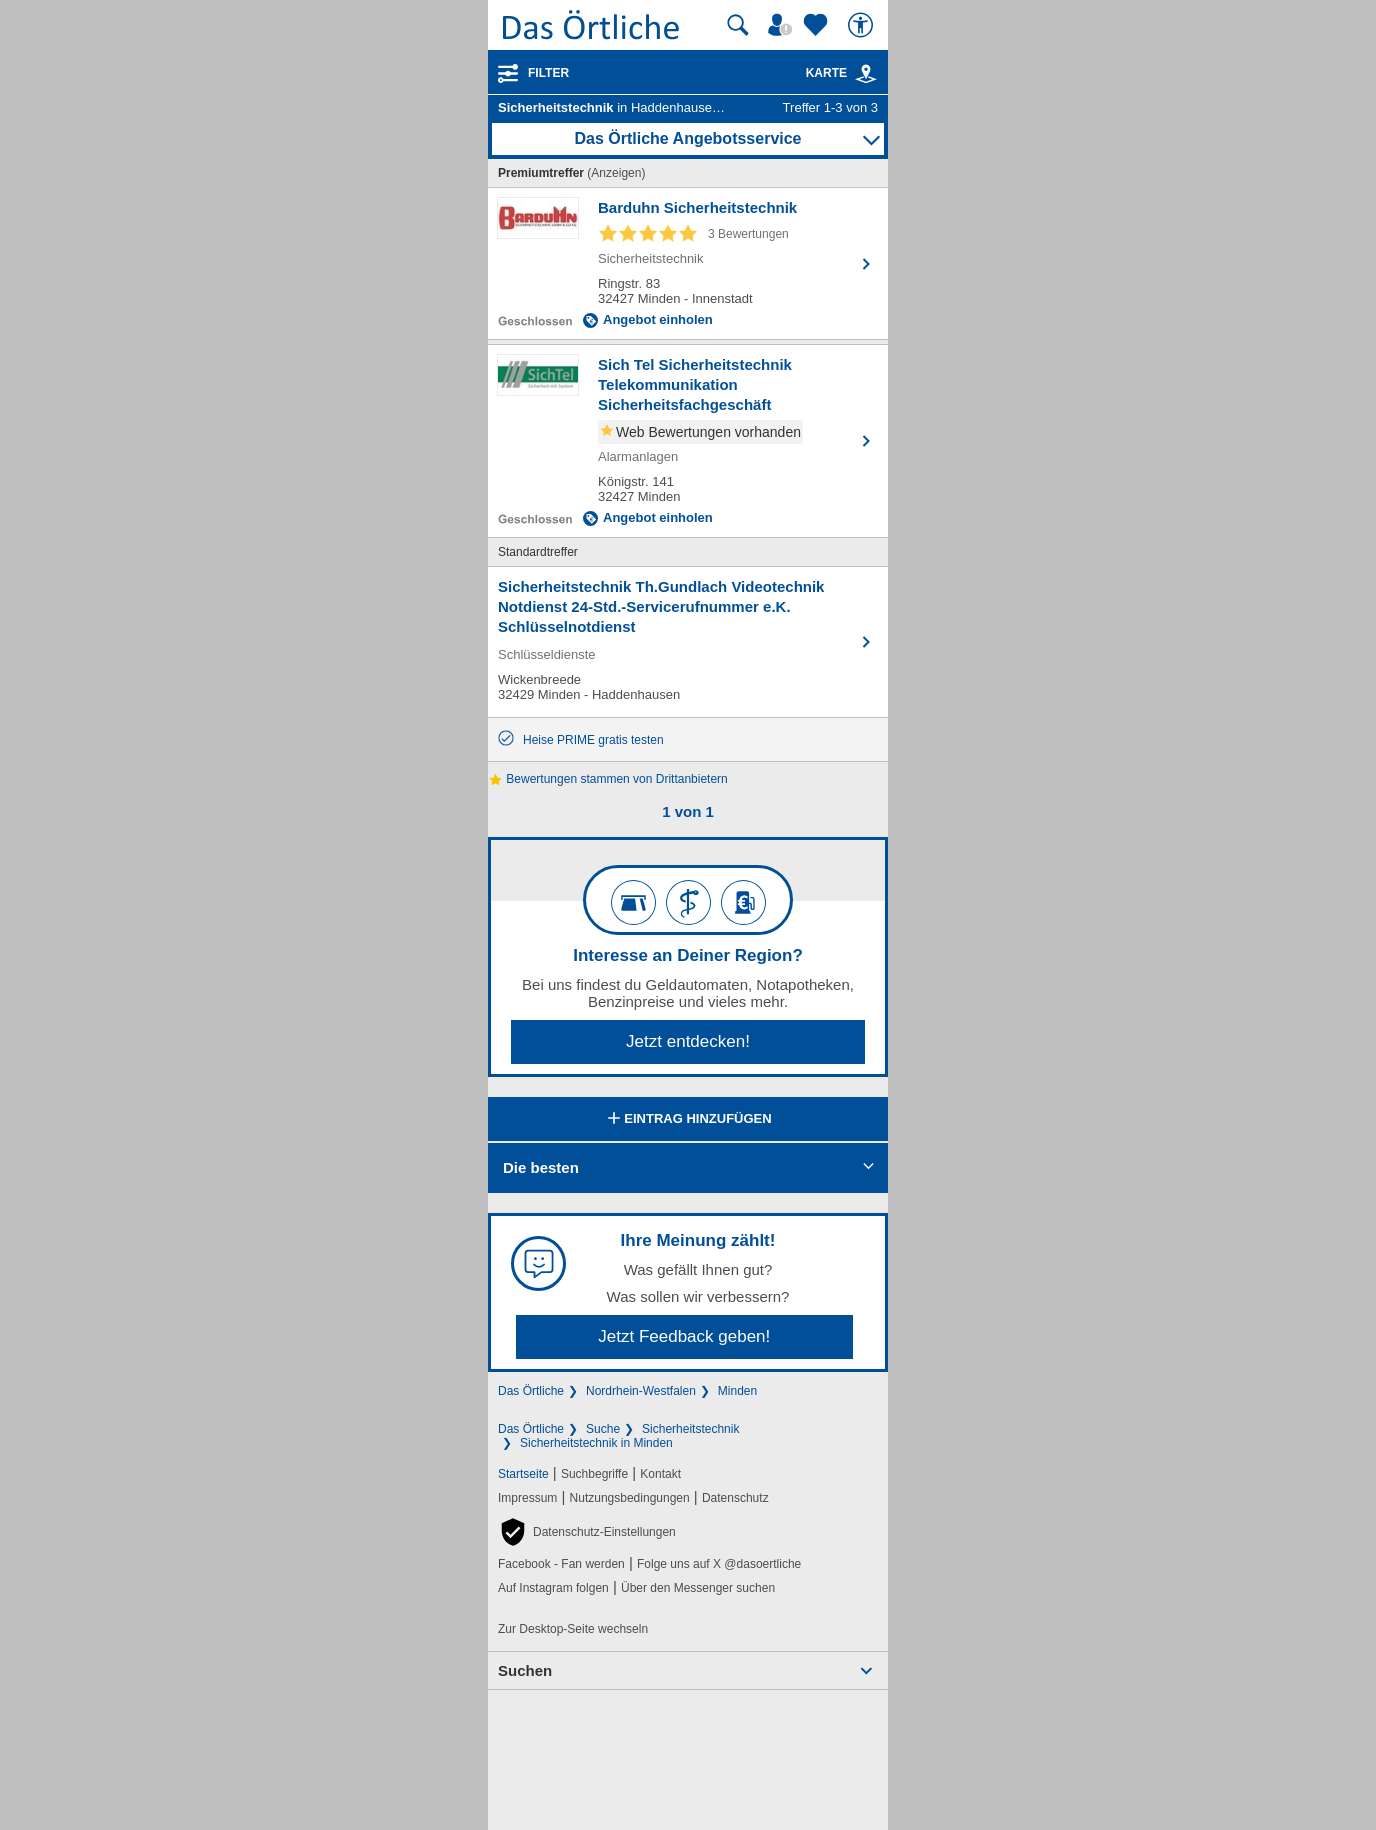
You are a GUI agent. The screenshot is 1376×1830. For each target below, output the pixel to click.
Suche (603, 1429)
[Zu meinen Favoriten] (818, 25)
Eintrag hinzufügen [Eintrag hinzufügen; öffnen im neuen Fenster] (687, 1120)
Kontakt (660, 1474)
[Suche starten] (738, 25)
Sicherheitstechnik (690, 1429)
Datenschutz (735, 1498)
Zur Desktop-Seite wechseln (573, 1629)
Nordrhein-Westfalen (641, 1391)
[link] (866, 74)
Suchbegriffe (594, 1474)
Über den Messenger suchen (698, 1588)
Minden (737, 1391)
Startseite (523, 1474)
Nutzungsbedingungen (630, 1498)
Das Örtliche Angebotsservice (687, 138)
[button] (587, 1532)
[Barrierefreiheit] (863, 25)
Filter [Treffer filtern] (548, 73)
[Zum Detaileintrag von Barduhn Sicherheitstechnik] (688, 263)
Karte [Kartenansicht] (842, 73)
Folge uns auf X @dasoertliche (719, 1564)
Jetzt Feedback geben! (684, 1336)
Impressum (527, 1498)
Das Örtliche (531, 1391)
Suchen (525, 1670)
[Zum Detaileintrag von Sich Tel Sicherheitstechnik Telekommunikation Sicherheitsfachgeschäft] (688, 441)
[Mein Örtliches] (783, 25)
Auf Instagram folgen (553, 1588)
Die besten (541, 1167)
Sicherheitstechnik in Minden (596, 1443)
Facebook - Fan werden (561, 1564)
